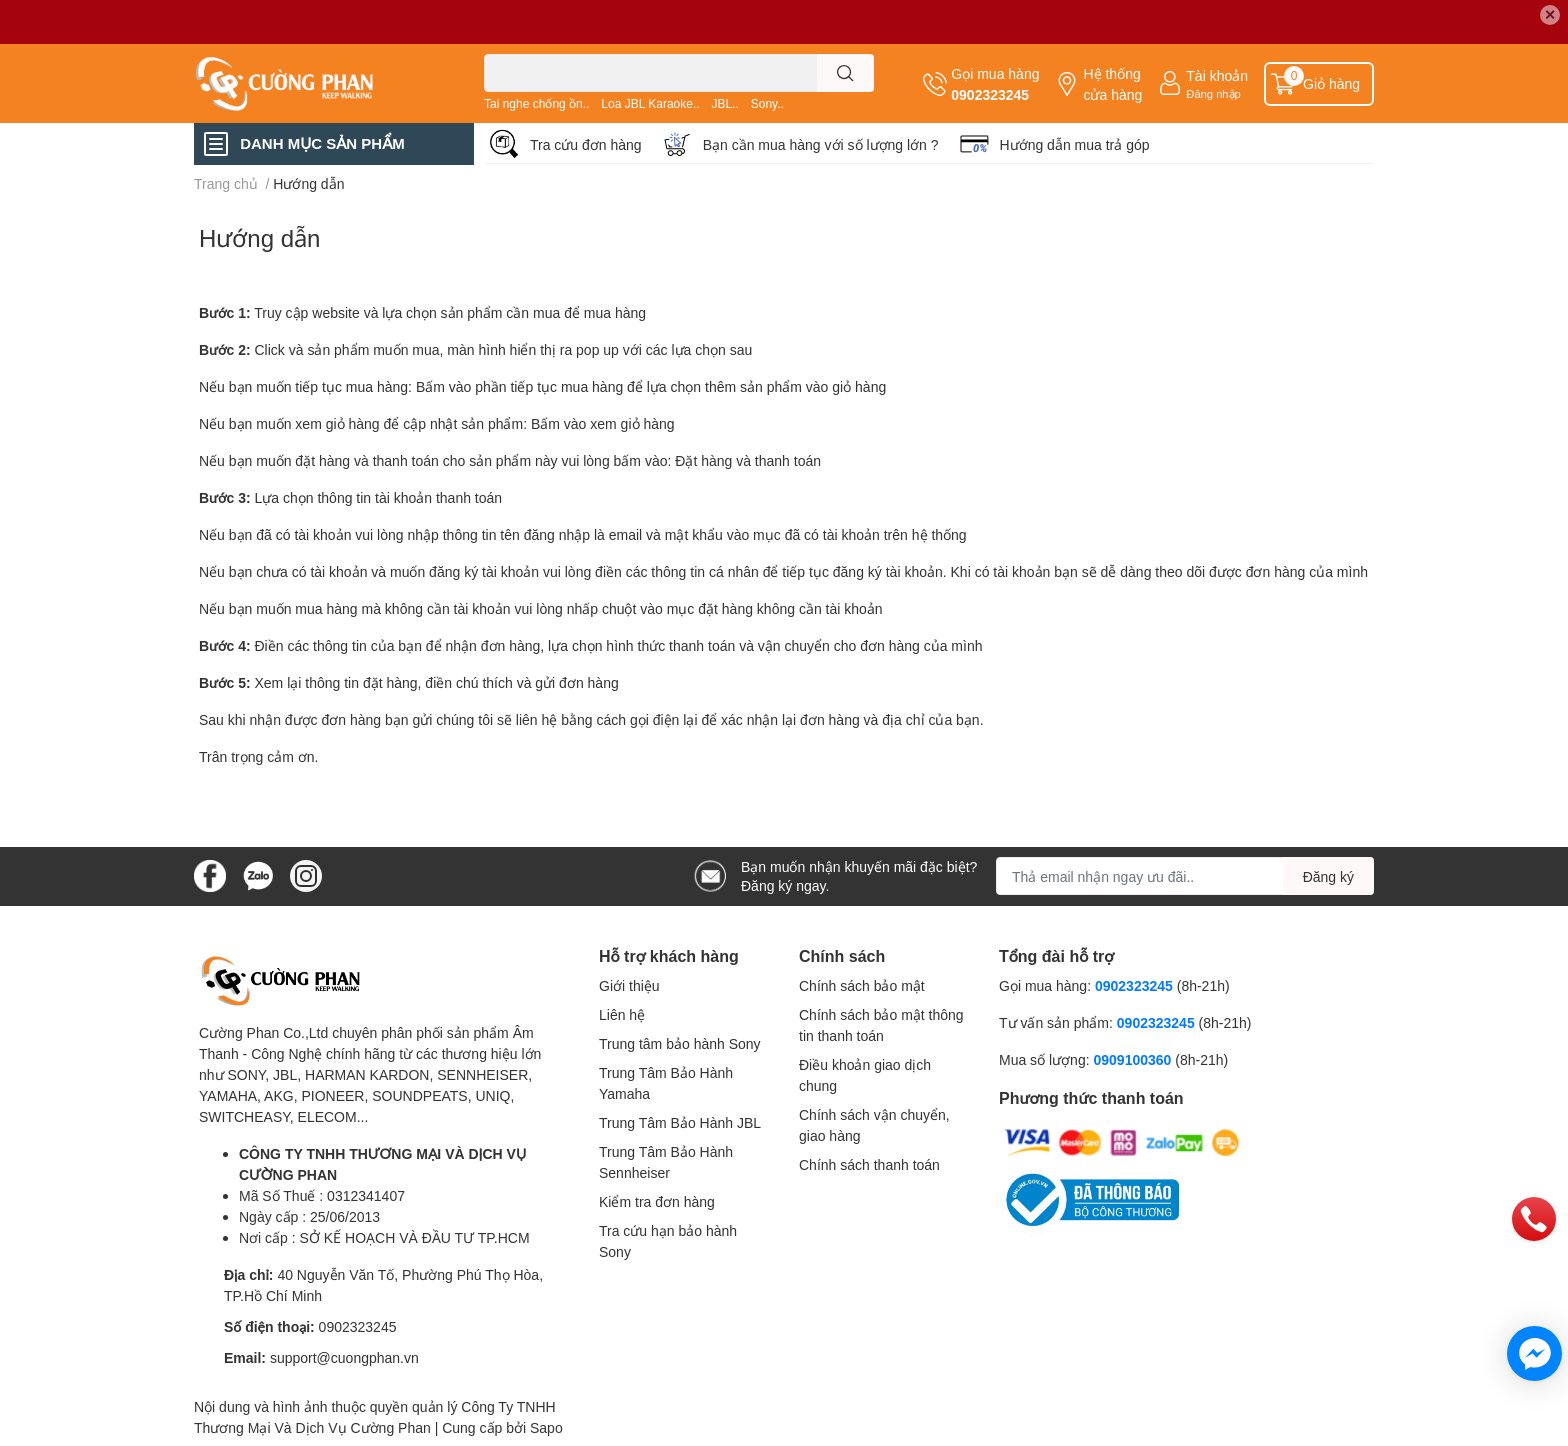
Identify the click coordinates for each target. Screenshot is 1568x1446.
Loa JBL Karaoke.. (650, 103)
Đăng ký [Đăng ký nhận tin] (1328, 876)
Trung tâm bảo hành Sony (680, 1043)
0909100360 (1134, 1059)
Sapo (546, 1427)
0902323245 (990, 94)
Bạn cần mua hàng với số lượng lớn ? (821, 144)
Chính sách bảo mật (862, 985)
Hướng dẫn (259, 237)
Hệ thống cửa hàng (1112, 84)
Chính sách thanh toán (869, 1164)
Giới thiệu (629, 985)
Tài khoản (1217, 75)
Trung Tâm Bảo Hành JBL (680, 1122)
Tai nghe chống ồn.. (536, 103)
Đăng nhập (1213, 93)
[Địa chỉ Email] (1185, 876)
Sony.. (767, 103)
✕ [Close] (1550, 14)
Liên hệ (622, 1014)
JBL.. (724, 103)
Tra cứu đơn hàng (586, 144)
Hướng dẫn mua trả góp (1075, 144)
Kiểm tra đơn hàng (657, 1201)
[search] (845, 73)
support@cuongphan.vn (344, 1357)
